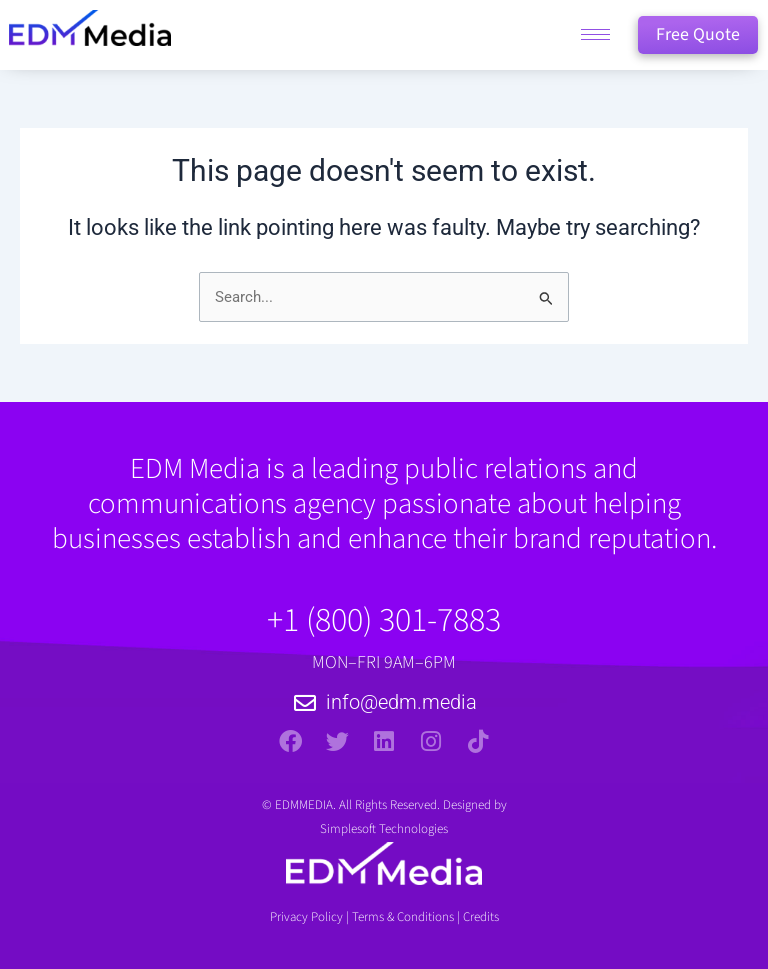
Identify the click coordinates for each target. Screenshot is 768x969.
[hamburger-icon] (595, 35)
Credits (481, 917)
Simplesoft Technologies (384, 829)
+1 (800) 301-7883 (384, 620)
